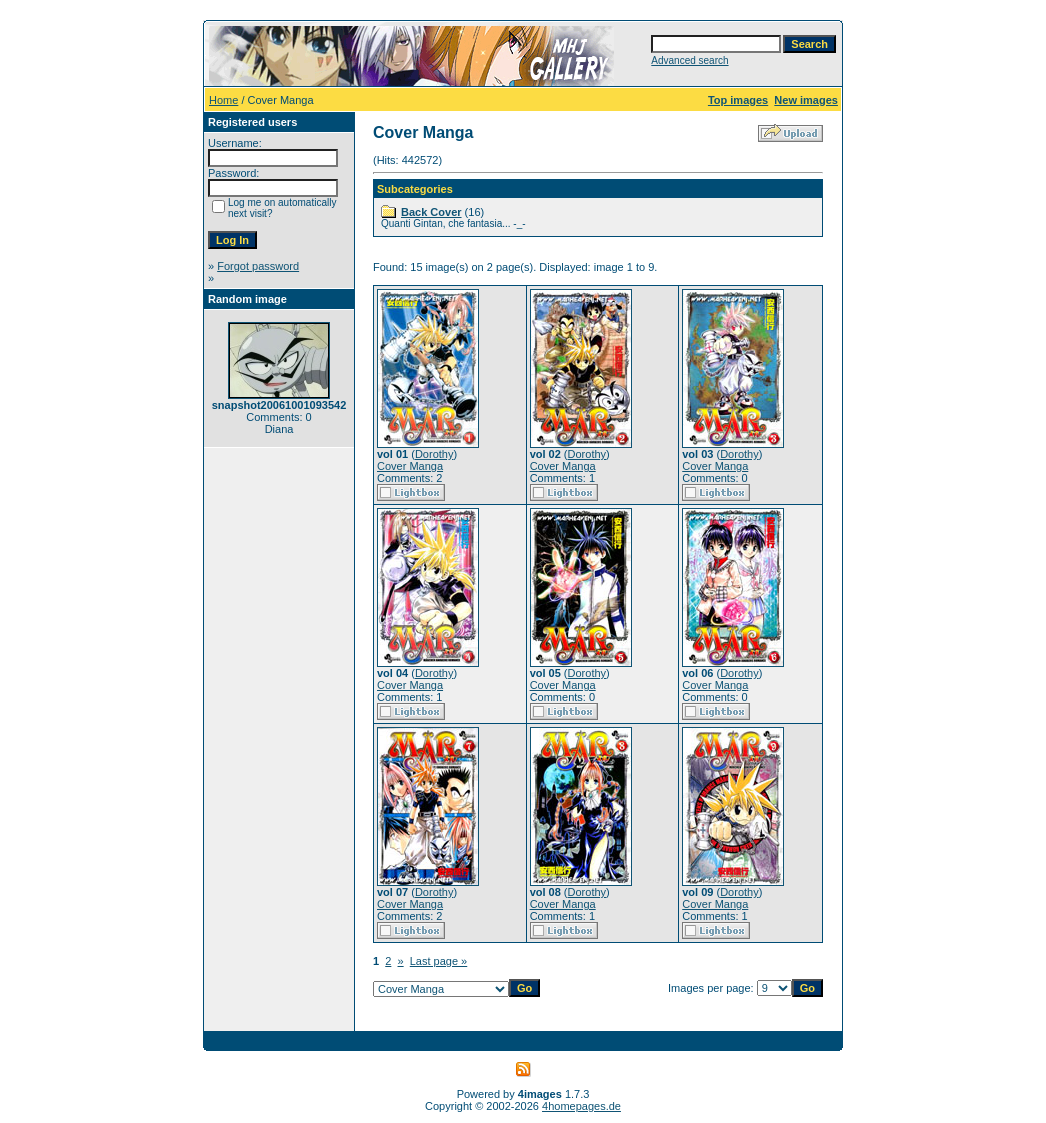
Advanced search (689, 60)
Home (223, 100)
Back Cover (431, 212)
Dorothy (434, 454)
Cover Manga (410, 466)
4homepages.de (581, 1106)
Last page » (439, 961)
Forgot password (258, 266)
